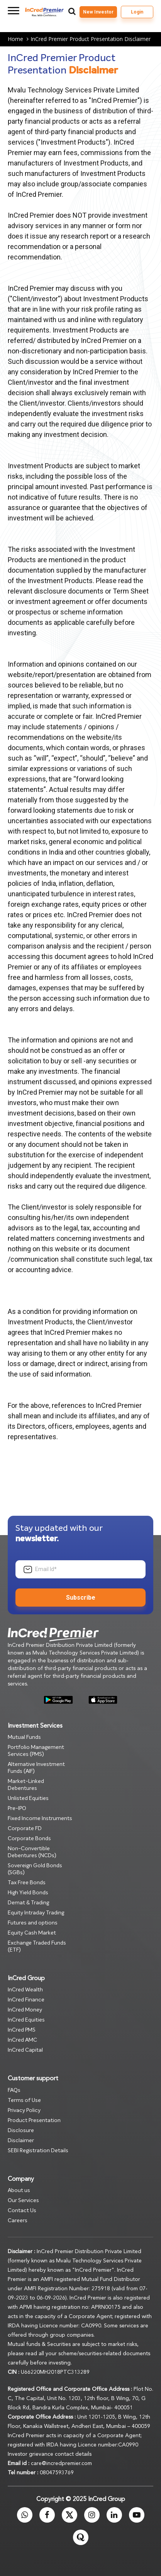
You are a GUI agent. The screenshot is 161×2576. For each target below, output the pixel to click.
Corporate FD (25, 1828)
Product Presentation (34, 2120)
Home (19, 39)
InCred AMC (22, 2040)
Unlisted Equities (28, 1798)
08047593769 (57, 2472)
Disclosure (21, 2130)
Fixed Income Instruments (40, 1818)
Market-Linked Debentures (26, 1785)
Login (137, 12)
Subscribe (80, 1597)
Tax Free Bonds (27, 1882)
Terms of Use (24, 2100)
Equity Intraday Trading (36, 1913)
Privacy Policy (24, 2110)
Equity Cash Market (32, 1933)
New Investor (98, 12)
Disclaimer (21, 2140)
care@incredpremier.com (61, 2463)
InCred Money (25, 2010)
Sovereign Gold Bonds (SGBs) (35, 1869)
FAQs (14, 2090)
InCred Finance (26, 2000)
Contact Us (22, 2210)
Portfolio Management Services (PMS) (36, 1751)
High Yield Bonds (28, 1892)
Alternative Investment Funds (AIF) (36, 1768)
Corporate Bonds (29, 1838)
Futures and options (33, 1923)
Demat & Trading (28, 1903)
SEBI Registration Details (38, 2150)
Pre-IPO (17, 1808)
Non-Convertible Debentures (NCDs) (32, 1852)
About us (19, 2190)
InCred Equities (26, 2020)
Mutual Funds (24, 1737)
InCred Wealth (25, 1990)
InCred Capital (25, 2050)
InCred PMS (22, 2030)
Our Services (23, 2200)
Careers (17, 2220)
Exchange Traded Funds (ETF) (37, 1946)
